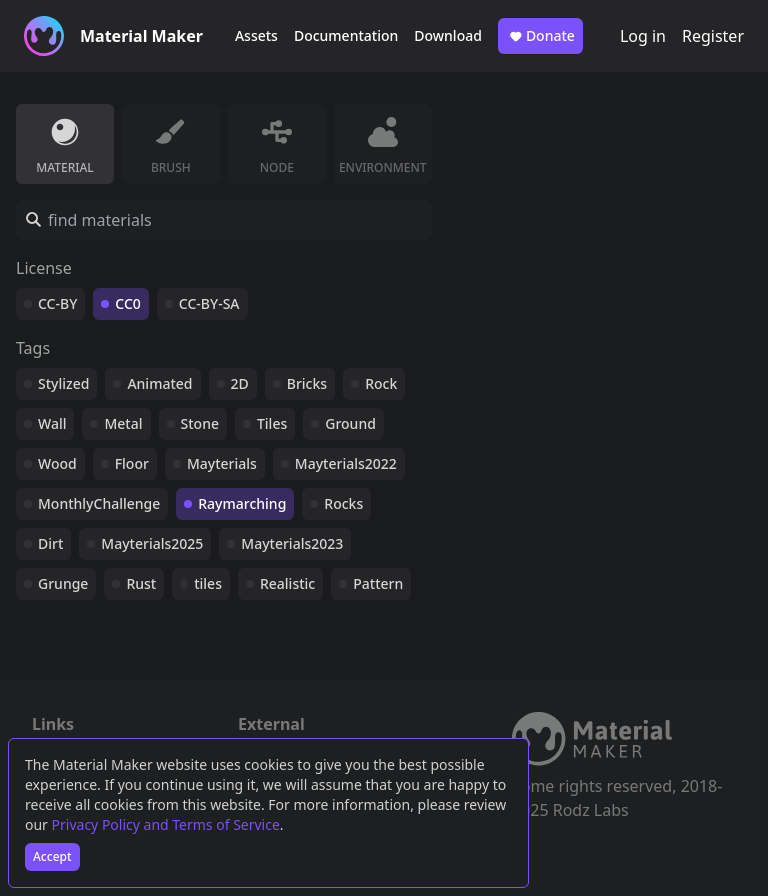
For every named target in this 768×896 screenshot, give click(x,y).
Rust (141, 583)
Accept (52, 856)
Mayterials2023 (292, 543)
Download (448, 35)
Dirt (50, 543)
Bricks (307, 383)
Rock (381, 383)
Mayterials (222, 463)
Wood (57, 463)
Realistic (287, 583)
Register (713, 36)
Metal (123, 423)
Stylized (63, 383)
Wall (52, 423)
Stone (200, 423)
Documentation (346, 35)
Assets (256, 35)
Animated (159, 383)
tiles (208, 583)
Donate (540, 36)
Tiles (272, 423)
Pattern (378, 583)
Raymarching (242, 503)
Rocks (343, 503)
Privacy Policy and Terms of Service (166, 824)
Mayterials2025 (152, 543)
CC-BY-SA (209, 303)
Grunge (63, 583)
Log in (643, 36)
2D (240, 383)
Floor (132, 463)
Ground (350, 423)
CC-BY (57, 303)
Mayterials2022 (346, 463)
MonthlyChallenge (99, 503)
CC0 (128, 303)
